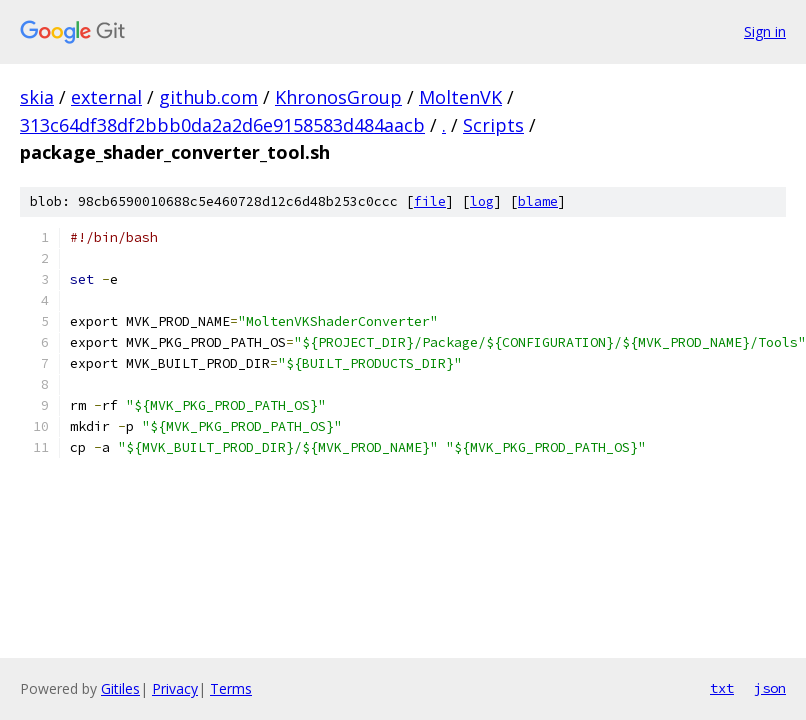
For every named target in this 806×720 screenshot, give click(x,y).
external (106, 97)
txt (722, 688)
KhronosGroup (338, 97)
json (770, 688)
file (430, 201)
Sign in (765, 31)
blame (538, 201)
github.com (208, 97)
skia (37, 97)
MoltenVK (460, 97)
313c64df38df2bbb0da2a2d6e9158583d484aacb (222, 125)
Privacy (175, 688)
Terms (231, 688)
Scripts (493, 125)
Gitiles (120, 688)
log (482, 201)
